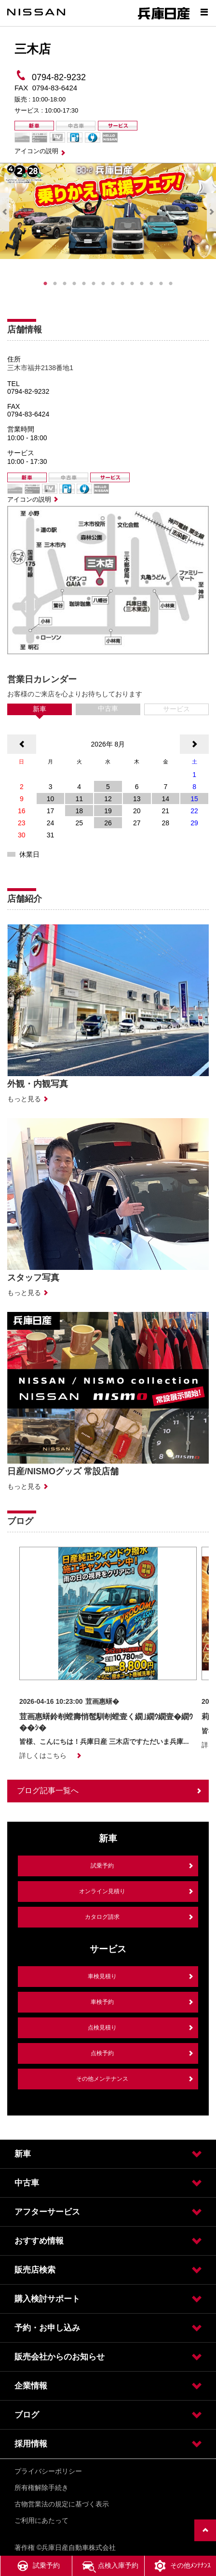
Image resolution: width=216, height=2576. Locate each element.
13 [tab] (161, 283)
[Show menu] (204, 12)
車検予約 (102, 2002)
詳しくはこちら (43, 1755)
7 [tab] (103, 283)
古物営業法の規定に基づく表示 (61, 2504)
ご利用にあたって (41, 2520)
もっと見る (24, 1099)
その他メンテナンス (102, 2078)
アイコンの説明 (36, 151)
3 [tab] (64, 283)
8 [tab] (113, 283)
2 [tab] (55, 283)
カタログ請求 (102, 1917)
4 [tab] (74, 283)
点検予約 (102, 2053)
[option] (108, 1653)
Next (211, 212)
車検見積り (102, 1976)
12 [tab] (151, 283)
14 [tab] (171, 283)
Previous (4, 212)
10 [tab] (132, 283)
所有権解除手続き (41, 2487)
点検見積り (102, 2027)
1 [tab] (45, 283)
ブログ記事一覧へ (48, 1790)
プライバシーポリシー (48, 2471)
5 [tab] (84, 283)
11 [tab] (142, 283)
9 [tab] (122, 283)
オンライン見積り (102, 1891)
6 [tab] (93, 283)
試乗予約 (102, 1865)
